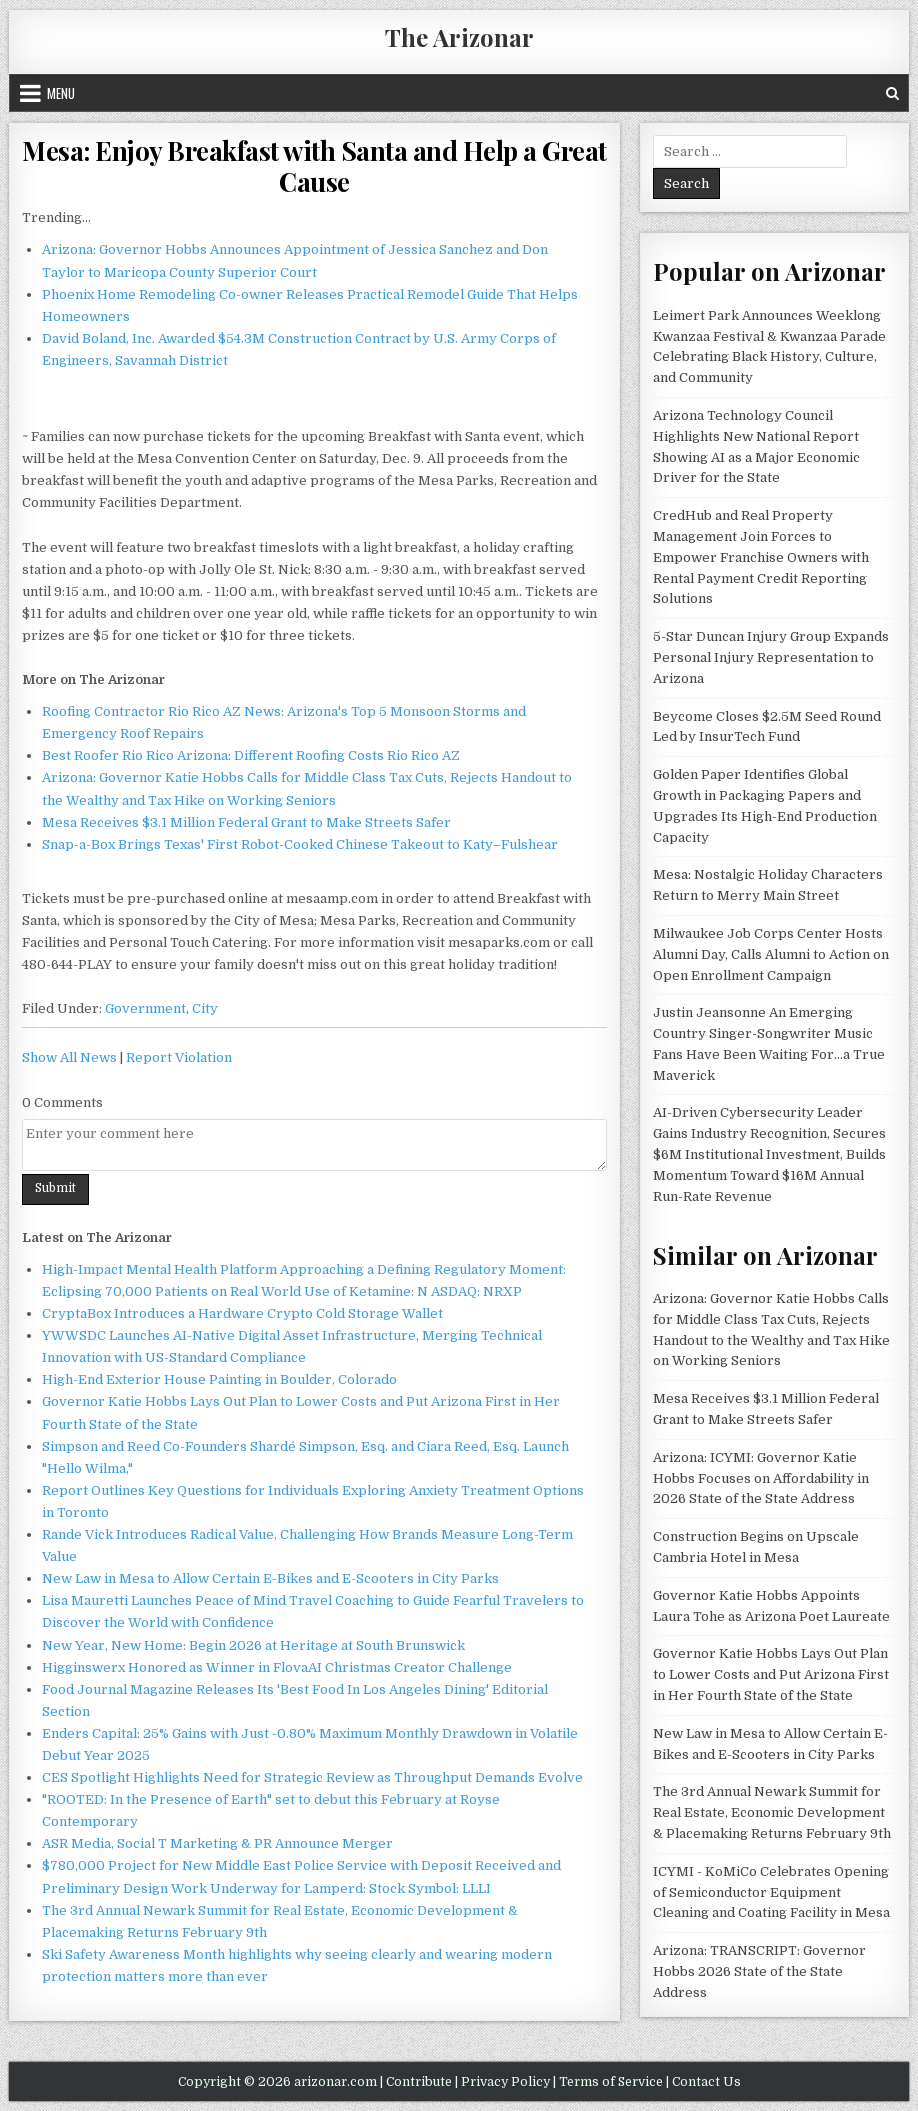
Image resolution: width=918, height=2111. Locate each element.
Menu (61, 93)
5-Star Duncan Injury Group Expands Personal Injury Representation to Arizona (771, 657)
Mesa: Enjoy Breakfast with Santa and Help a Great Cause (314, 166)
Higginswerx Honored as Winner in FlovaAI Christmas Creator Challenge (277, 1667)
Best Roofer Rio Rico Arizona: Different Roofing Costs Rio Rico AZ (251, 755)
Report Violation (179, 1057)
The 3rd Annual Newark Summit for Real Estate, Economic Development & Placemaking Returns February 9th (772, 1812)
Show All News (69, 1057)
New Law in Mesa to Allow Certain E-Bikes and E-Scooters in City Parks (270, 1578)
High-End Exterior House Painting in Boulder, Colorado (219, 1379)
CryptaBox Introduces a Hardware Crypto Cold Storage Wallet (242, 1313)
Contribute (419, 2082)
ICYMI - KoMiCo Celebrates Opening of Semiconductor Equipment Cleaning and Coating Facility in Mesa (771, 1892)
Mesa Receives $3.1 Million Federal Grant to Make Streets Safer (246, 822)
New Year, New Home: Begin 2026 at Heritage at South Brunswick (253, 1645)
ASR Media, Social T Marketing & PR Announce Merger (217, 1843)
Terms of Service (611, 2082)
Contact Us (706, 2082)
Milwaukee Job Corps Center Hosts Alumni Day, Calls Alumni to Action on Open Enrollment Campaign (771, 954)
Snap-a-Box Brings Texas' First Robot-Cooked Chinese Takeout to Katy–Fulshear (300, 844)
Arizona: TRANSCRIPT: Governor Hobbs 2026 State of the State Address (759, 1971)
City (205, 1008)
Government (145, 1008)
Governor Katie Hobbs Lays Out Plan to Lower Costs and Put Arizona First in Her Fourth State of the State (771, 1674)
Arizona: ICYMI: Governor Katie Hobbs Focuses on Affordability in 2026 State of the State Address (761, 1478)
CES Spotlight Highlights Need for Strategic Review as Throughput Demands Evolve (312, 1777)
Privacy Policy (505, 2082)
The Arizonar (459, 37)
